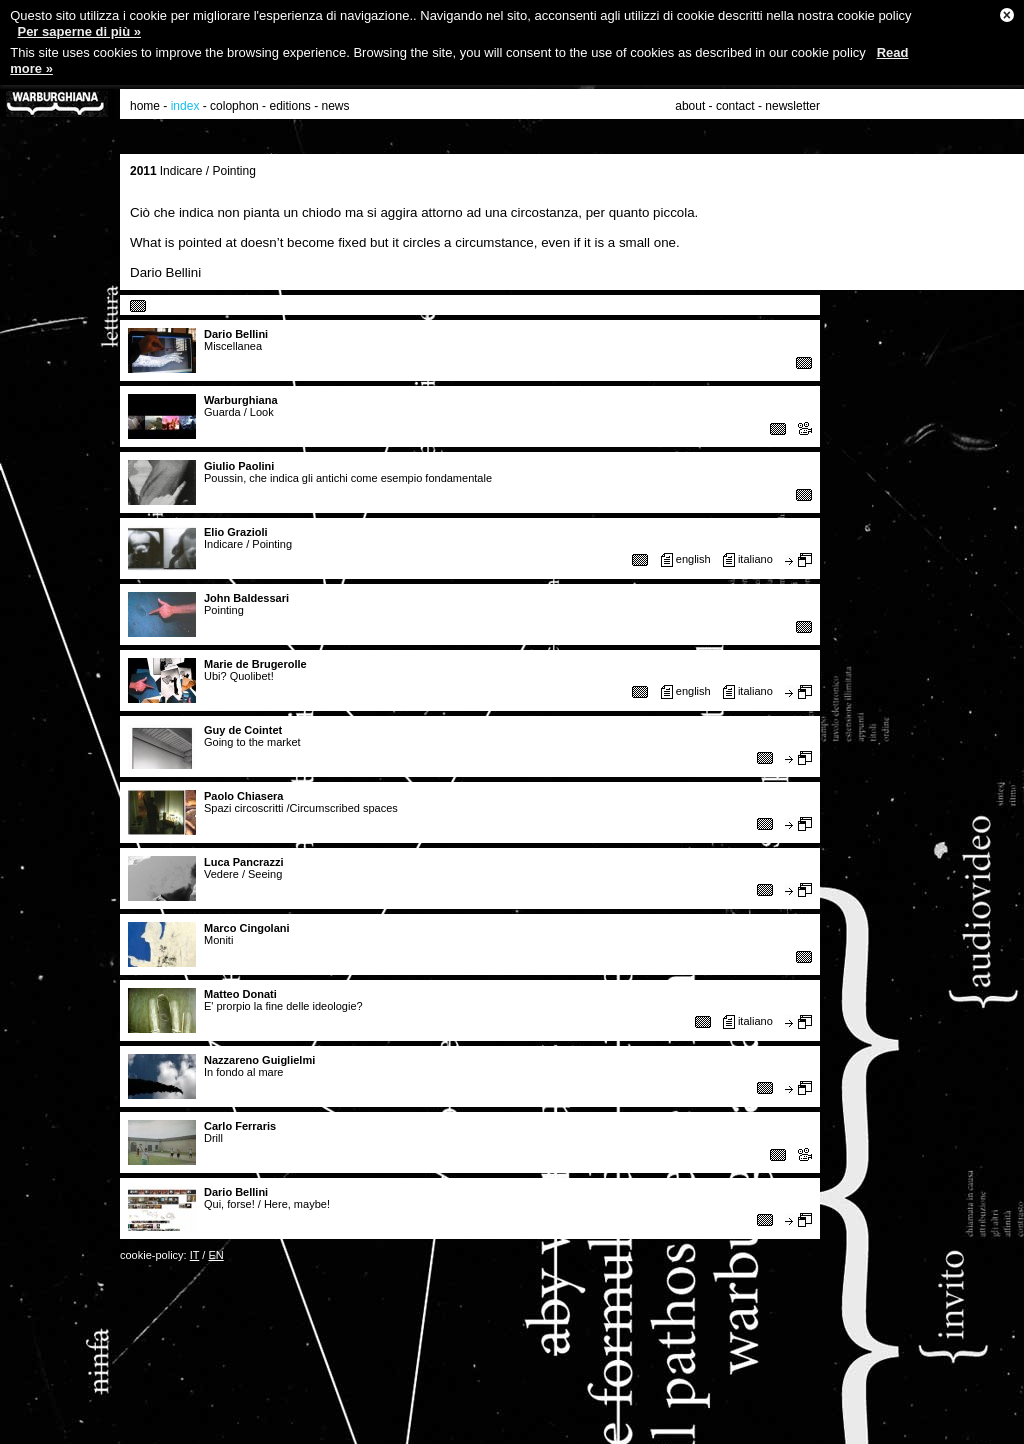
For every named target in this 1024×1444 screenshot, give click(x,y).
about (690, 106)
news (336, 106)
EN (215, 1255)
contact (735, 106)
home (145, 106)
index (185, 106)
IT (195, 1255)
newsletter (792, 106)
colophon (234, 106)
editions (289, 106)
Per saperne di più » (79, 31)
